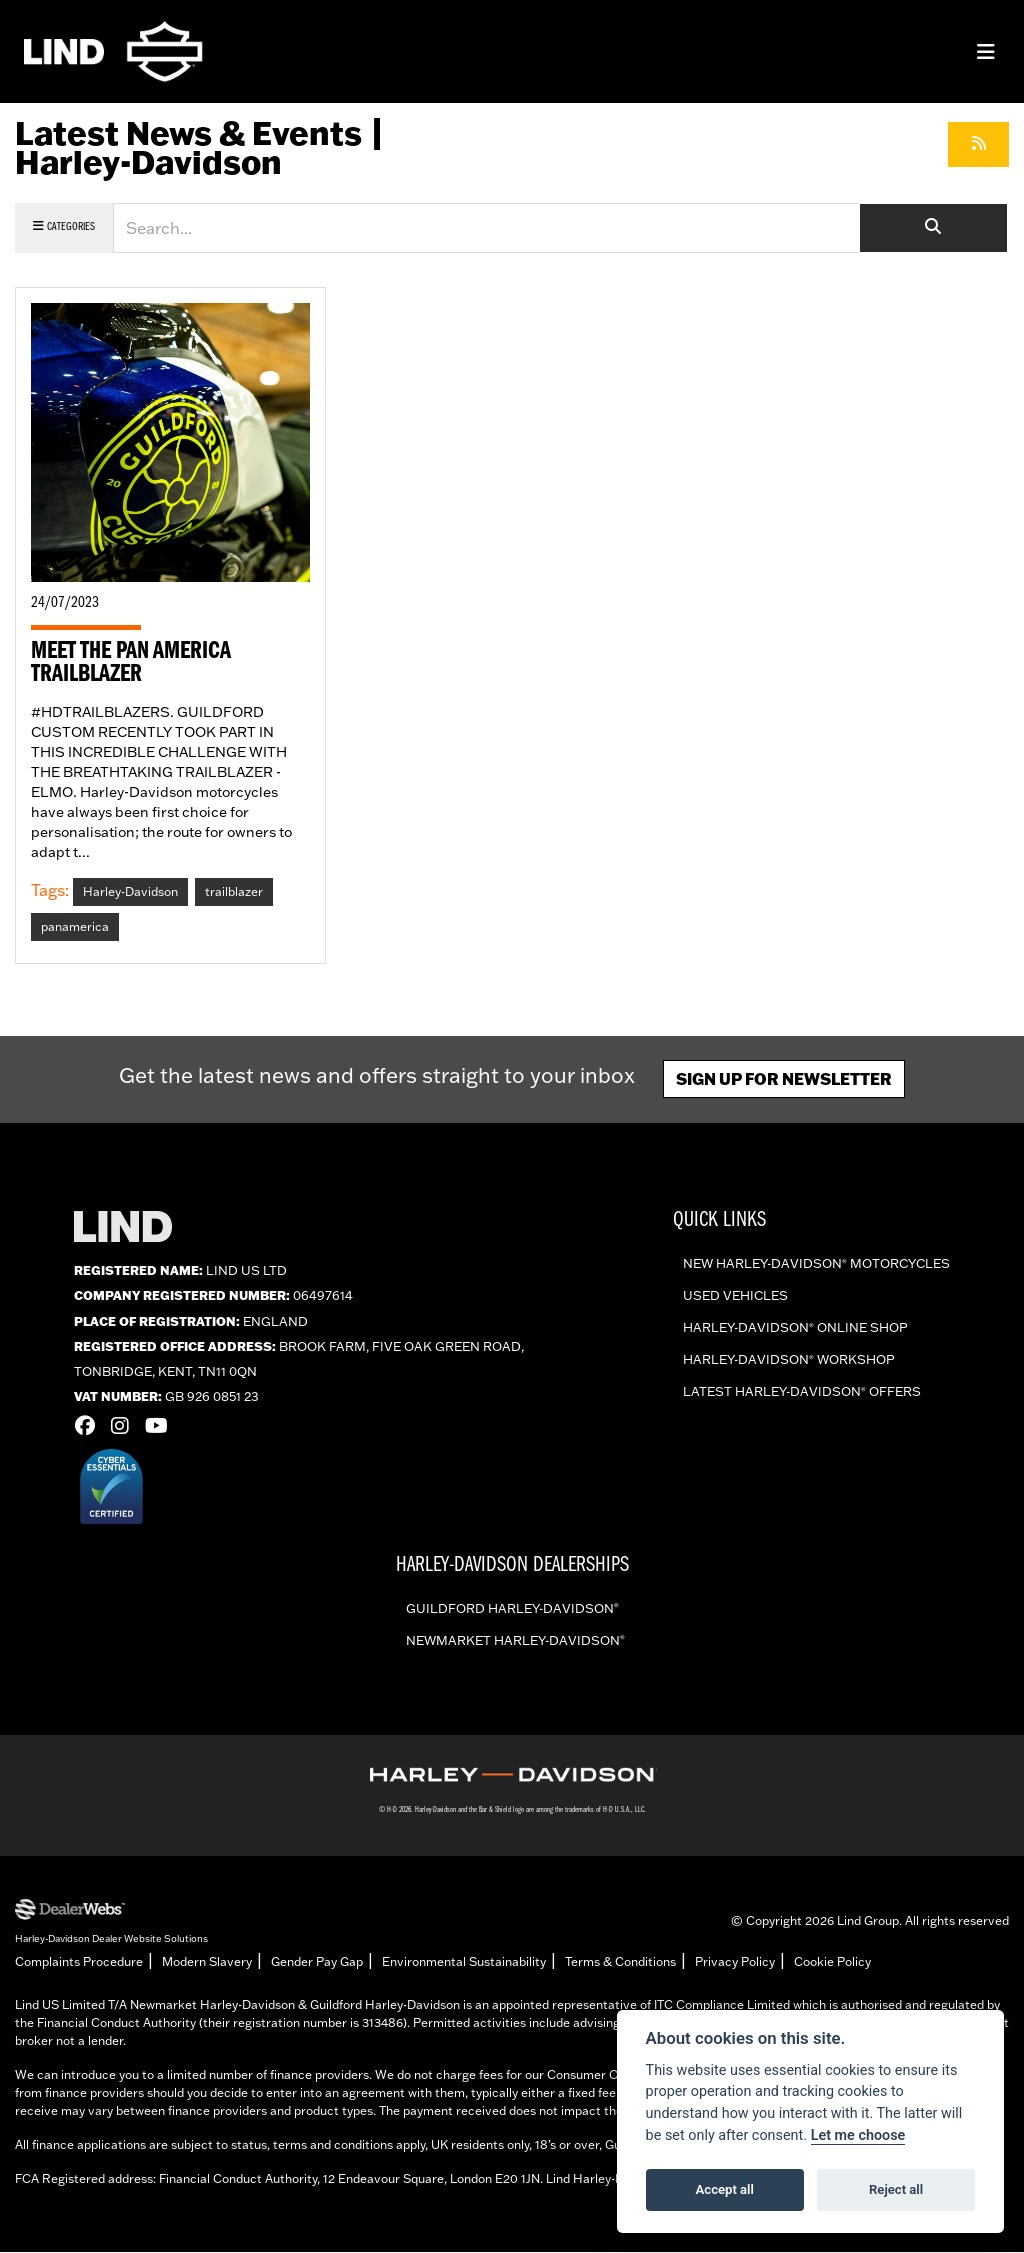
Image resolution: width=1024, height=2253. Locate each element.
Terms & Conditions (620, 1962)
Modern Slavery (207, 1962)
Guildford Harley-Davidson (512, 1609)
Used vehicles (735, 1297)
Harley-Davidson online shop (795, 1329)
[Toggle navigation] (986, 51)
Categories (64, 226)
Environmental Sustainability (464, 1962)
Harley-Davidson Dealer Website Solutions (111, 1939)
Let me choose (858, 2135)
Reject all (896, 2189)
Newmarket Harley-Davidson (515, 1641)
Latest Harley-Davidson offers (802, 1393)
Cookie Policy (832, 1962)
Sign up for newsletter (784, 1079)
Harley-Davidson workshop (789, 1361)
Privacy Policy (735, 1962)
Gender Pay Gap (317, 1962)
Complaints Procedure (79, 1962)
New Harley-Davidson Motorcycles (816, 1265)
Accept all (725, 2189)
